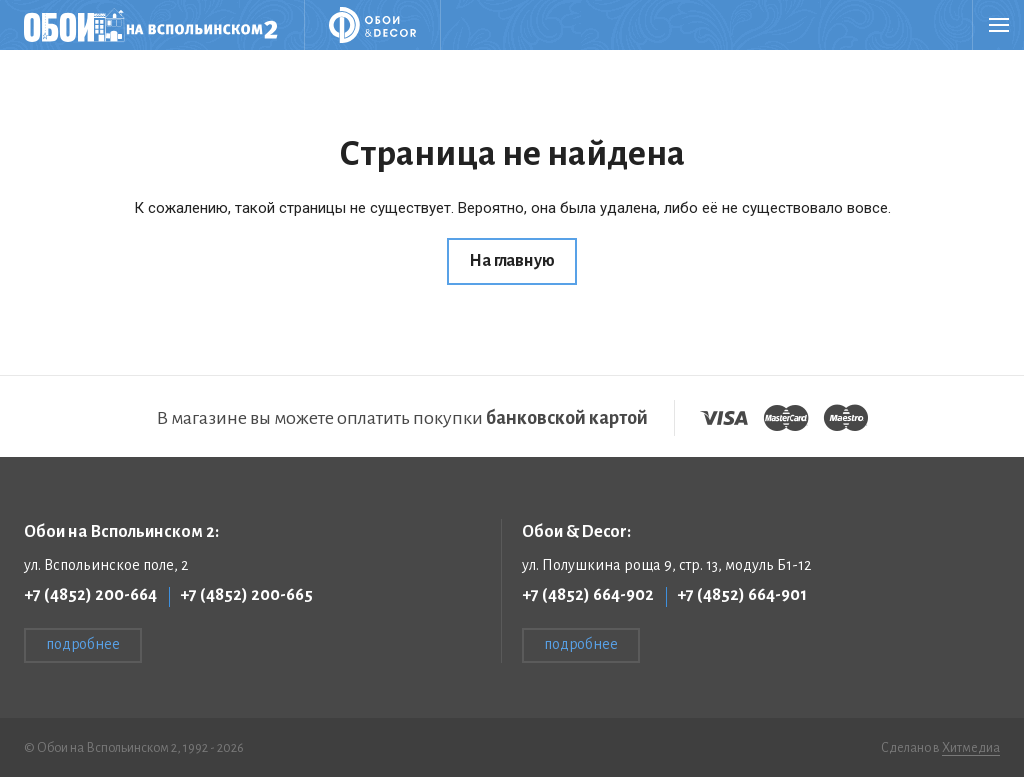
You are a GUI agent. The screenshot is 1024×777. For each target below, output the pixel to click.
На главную (511, 261)
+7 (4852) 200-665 (246, 595)
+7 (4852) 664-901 (742, 595)
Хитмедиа (971, 748)
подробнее (83, 644)
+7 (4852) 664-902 (588, 595)
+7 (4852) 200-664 (90, 595)
